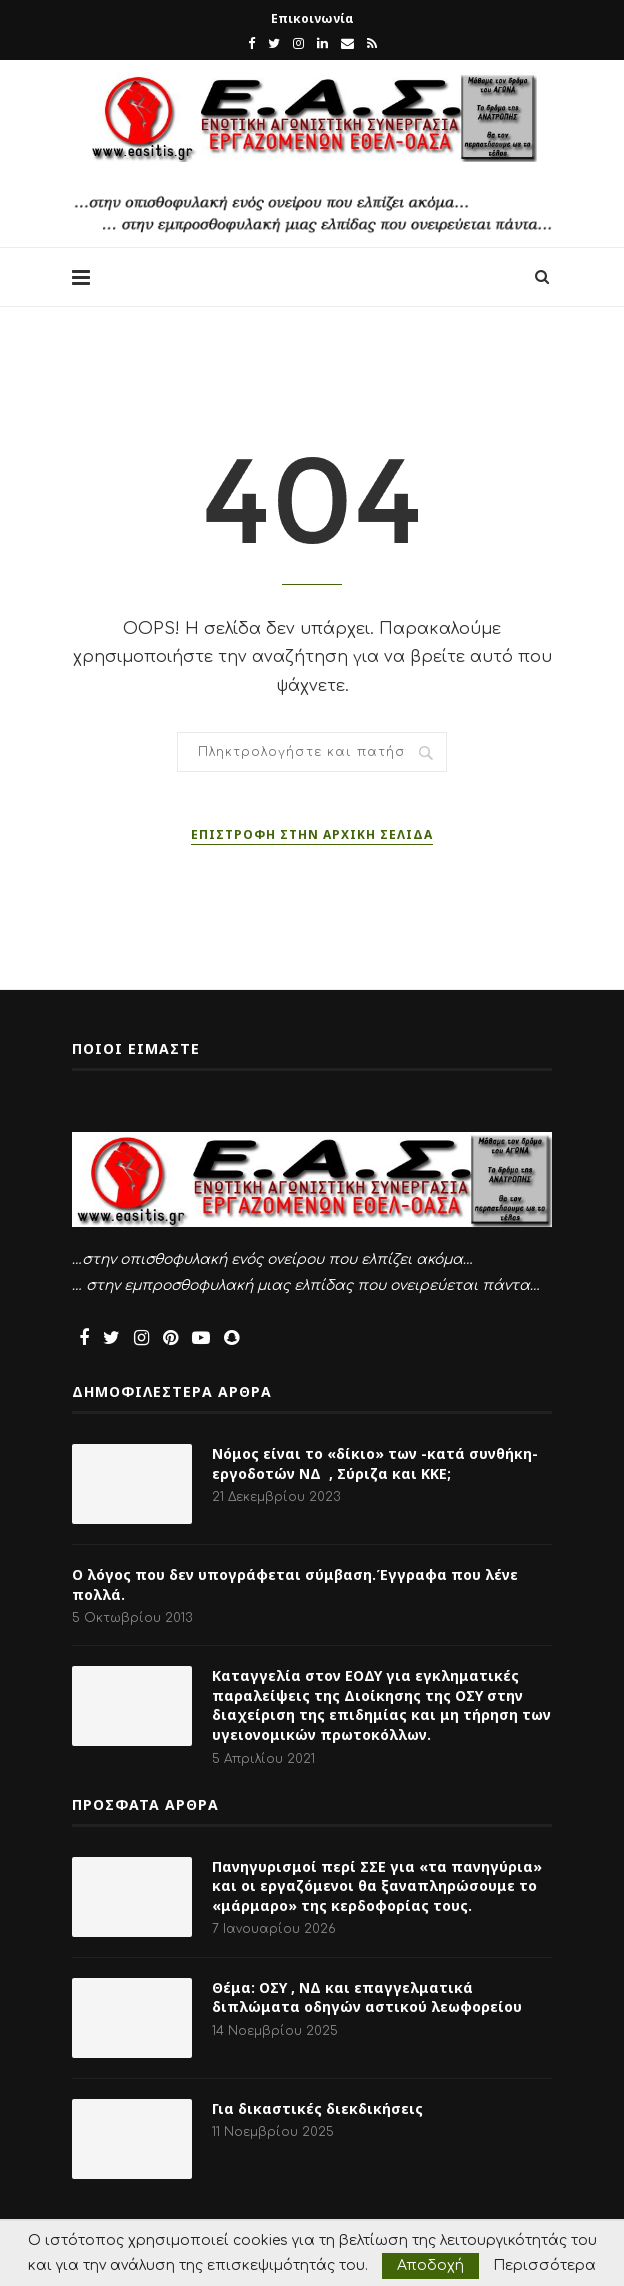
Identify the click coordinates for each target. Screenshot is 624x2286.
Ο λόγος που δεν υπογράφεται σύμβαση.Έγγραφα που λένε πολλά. (295, 1584)
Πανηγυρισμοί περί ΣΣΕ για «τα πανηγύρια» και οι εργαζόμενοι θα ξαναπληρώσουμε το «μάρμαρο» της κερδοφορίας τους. (377, 1886)
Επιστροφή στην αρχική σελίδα (312, 834)
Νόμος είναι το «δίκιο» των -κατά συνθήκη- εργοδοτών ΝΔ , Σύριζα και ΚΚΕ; (375, 1463)
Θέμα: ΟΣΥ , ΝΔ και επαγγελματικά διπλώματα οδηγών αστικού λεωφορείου (367, 1997)
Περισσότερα (544, 2266)
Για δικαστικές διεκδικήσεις (317, 2108)
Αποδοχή (430, 2265)
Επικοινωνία (312, 18)
